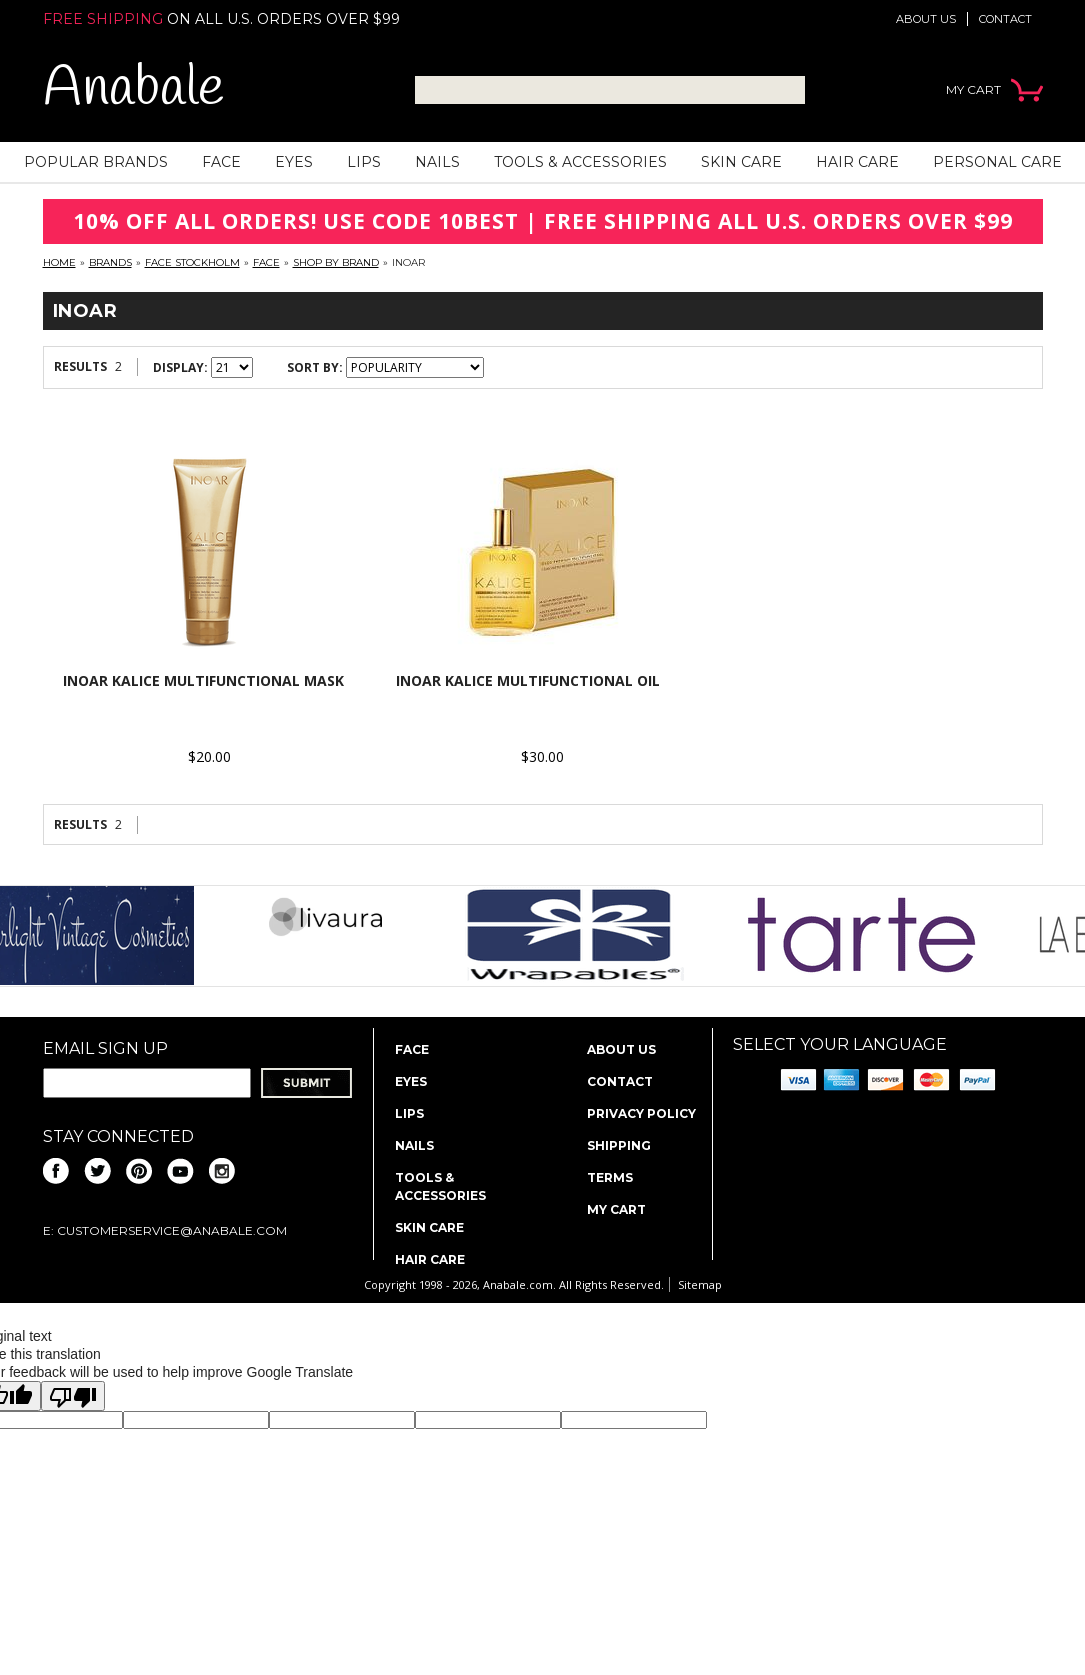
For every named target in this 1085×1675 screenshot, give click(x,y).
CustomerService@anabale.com (172, 1230)
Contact (1005, 19)
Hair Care (857, 162)
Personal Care (997, 162)
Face (221, 162)
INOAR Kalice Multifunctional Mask (203, 680)
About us (926, 19)
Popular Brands (96, 162)
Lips (364, 162)
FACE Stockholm (192, 262)
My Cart (616, 1209)
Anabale (133, 89)
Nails (437, 162)
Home (59, 262)
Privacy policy (641, 1113)
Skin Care (741, 162)
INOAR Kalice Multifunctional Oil (528, 680)
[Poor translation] (73, 1396)
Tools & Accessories (580, 162)
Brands (110, 262)
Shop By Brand (336, 262)
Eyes (294, 162)
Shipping (619, 1145)
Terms (610, 1177)
